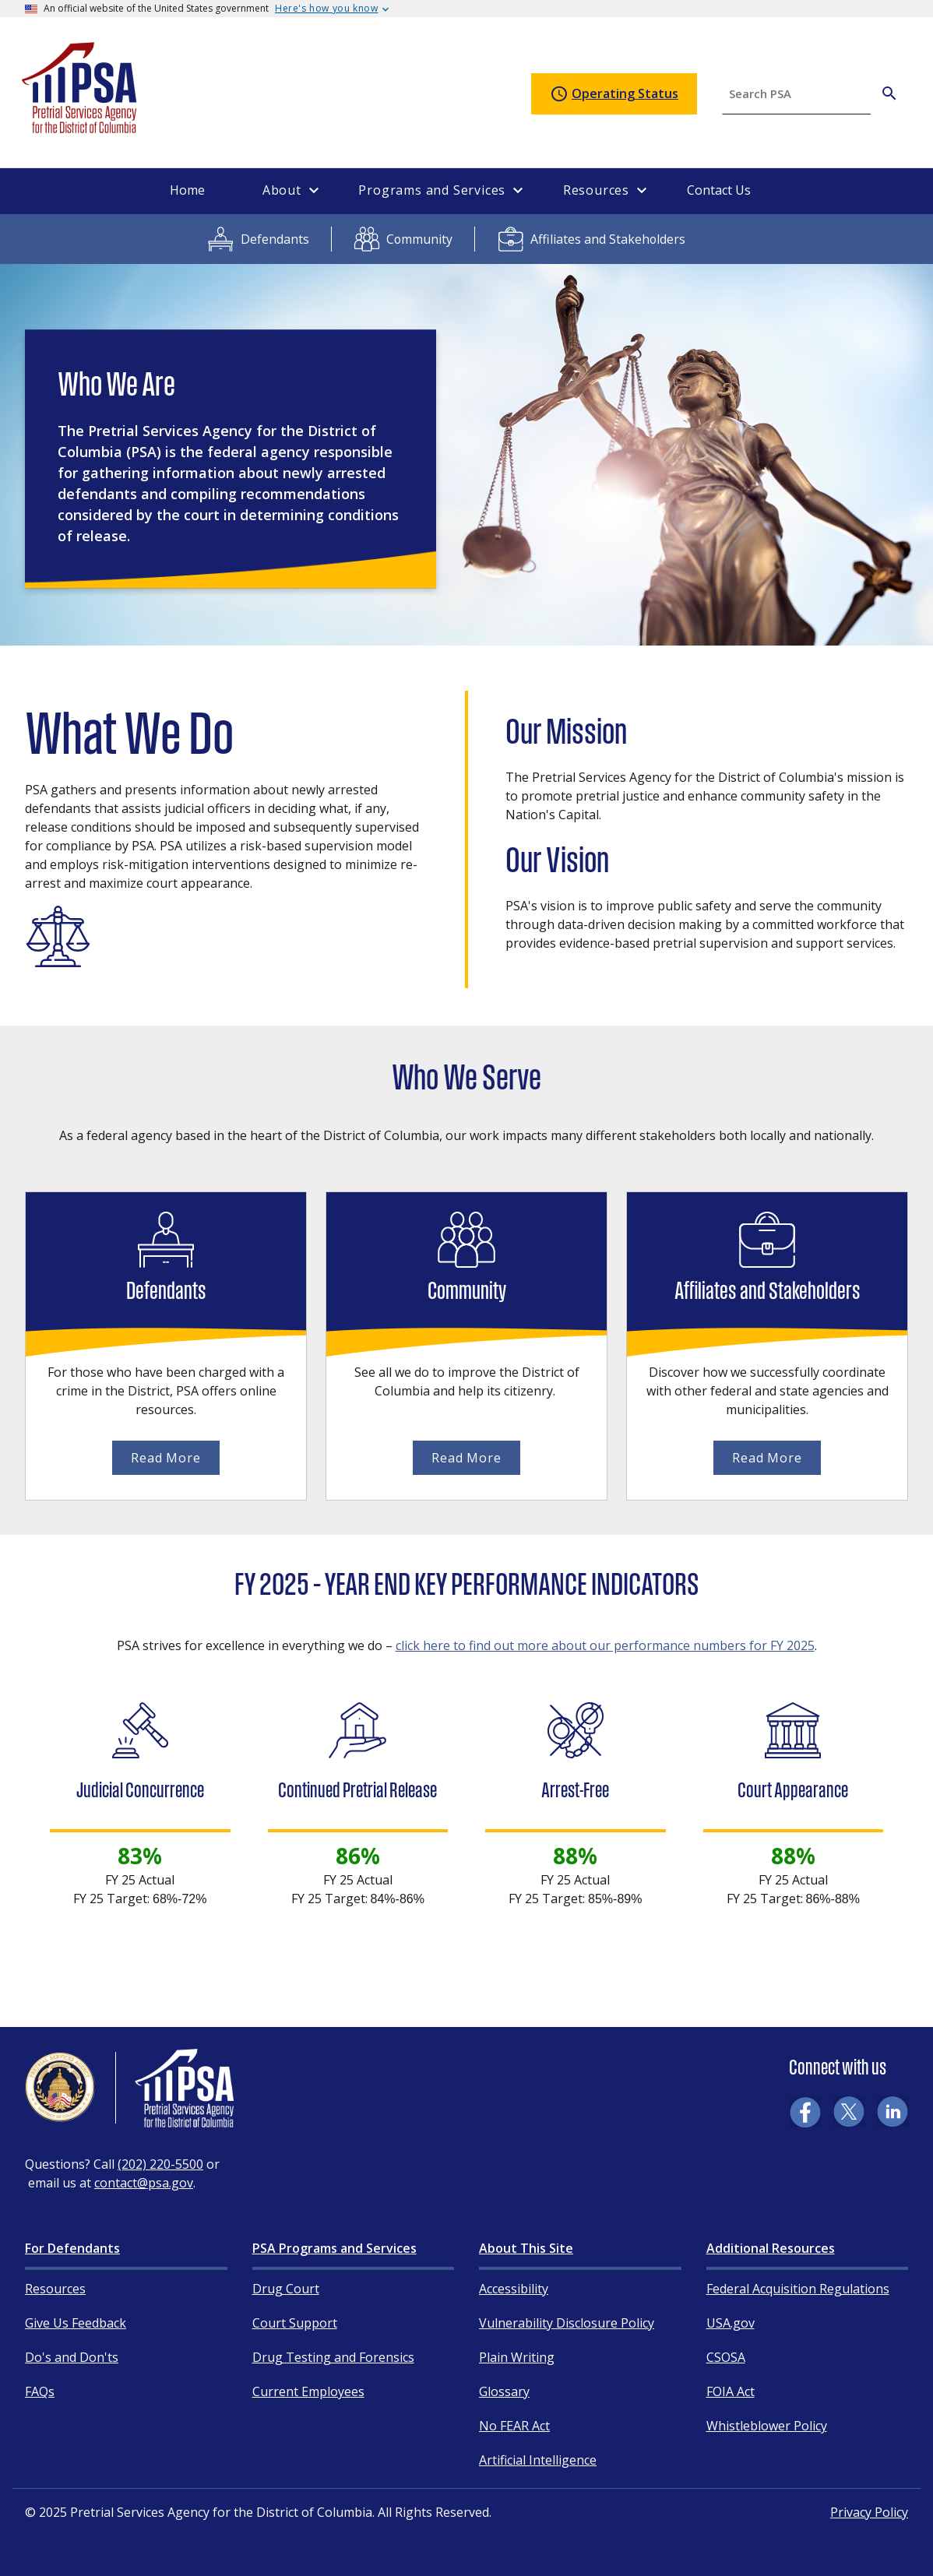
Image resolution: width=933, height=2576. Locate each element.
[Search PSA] (889, 93)
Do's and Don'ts (71, 2357)
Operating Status (614, 94)
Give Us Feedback (75, 2322)
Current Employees (308, 2391)
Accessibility (513, 2288)
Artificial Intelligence (538, 2460)
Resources (55, 2288)
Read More (165, 1457)
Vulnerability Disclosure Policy (566, 2322)
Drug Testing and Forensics (333, 2357)
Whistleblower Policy (766, 2425)
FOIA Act (730, 2391)
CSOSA (725, 2357)
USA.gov (730, 2322)
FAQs (40, 2391)
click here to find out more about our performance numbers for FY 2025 (605, 1645)
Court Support (294, 2322)
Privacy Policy (869, 2512)
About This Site (526, 2248)
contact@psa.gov (143, 2182)
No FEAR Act (514, 2425)
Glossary (504, 2391)
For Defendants (72, 2248)
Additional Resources (770, 2248)
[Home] (80, 126)
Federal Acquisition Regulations (797, 2288)
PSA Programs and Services (334, 2248)
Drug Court (285, 2288)
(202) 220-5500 (160, 2164)
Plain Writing (517, 2357)
